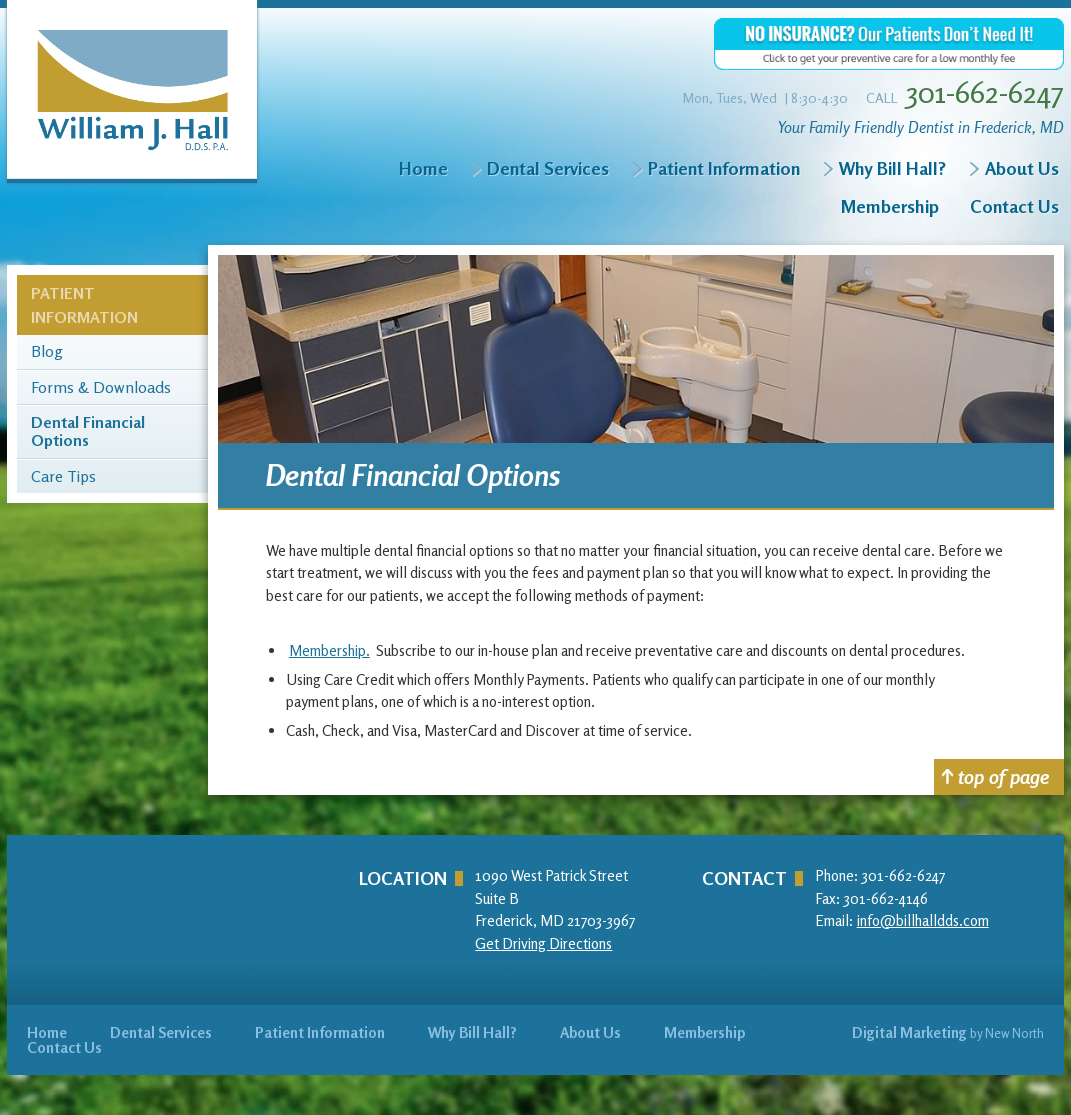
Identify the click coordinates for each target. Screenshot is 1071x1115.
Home (423, 168)
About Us (1022, 168)
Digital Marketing (909, 1032)
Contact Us (1014, 206)
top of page (995, 776)
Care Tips (63, 477)
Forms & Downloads (101, 388)
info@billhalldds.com (923, 920)
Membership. (329, 650)
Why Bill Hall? (892, 168)
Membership (890, 206)
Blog (47, 352)
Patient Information (724, 168)
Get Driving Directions (543, 943)
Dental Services (548, 168)
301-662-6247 (985, 92)
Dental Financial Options (88, 431)
